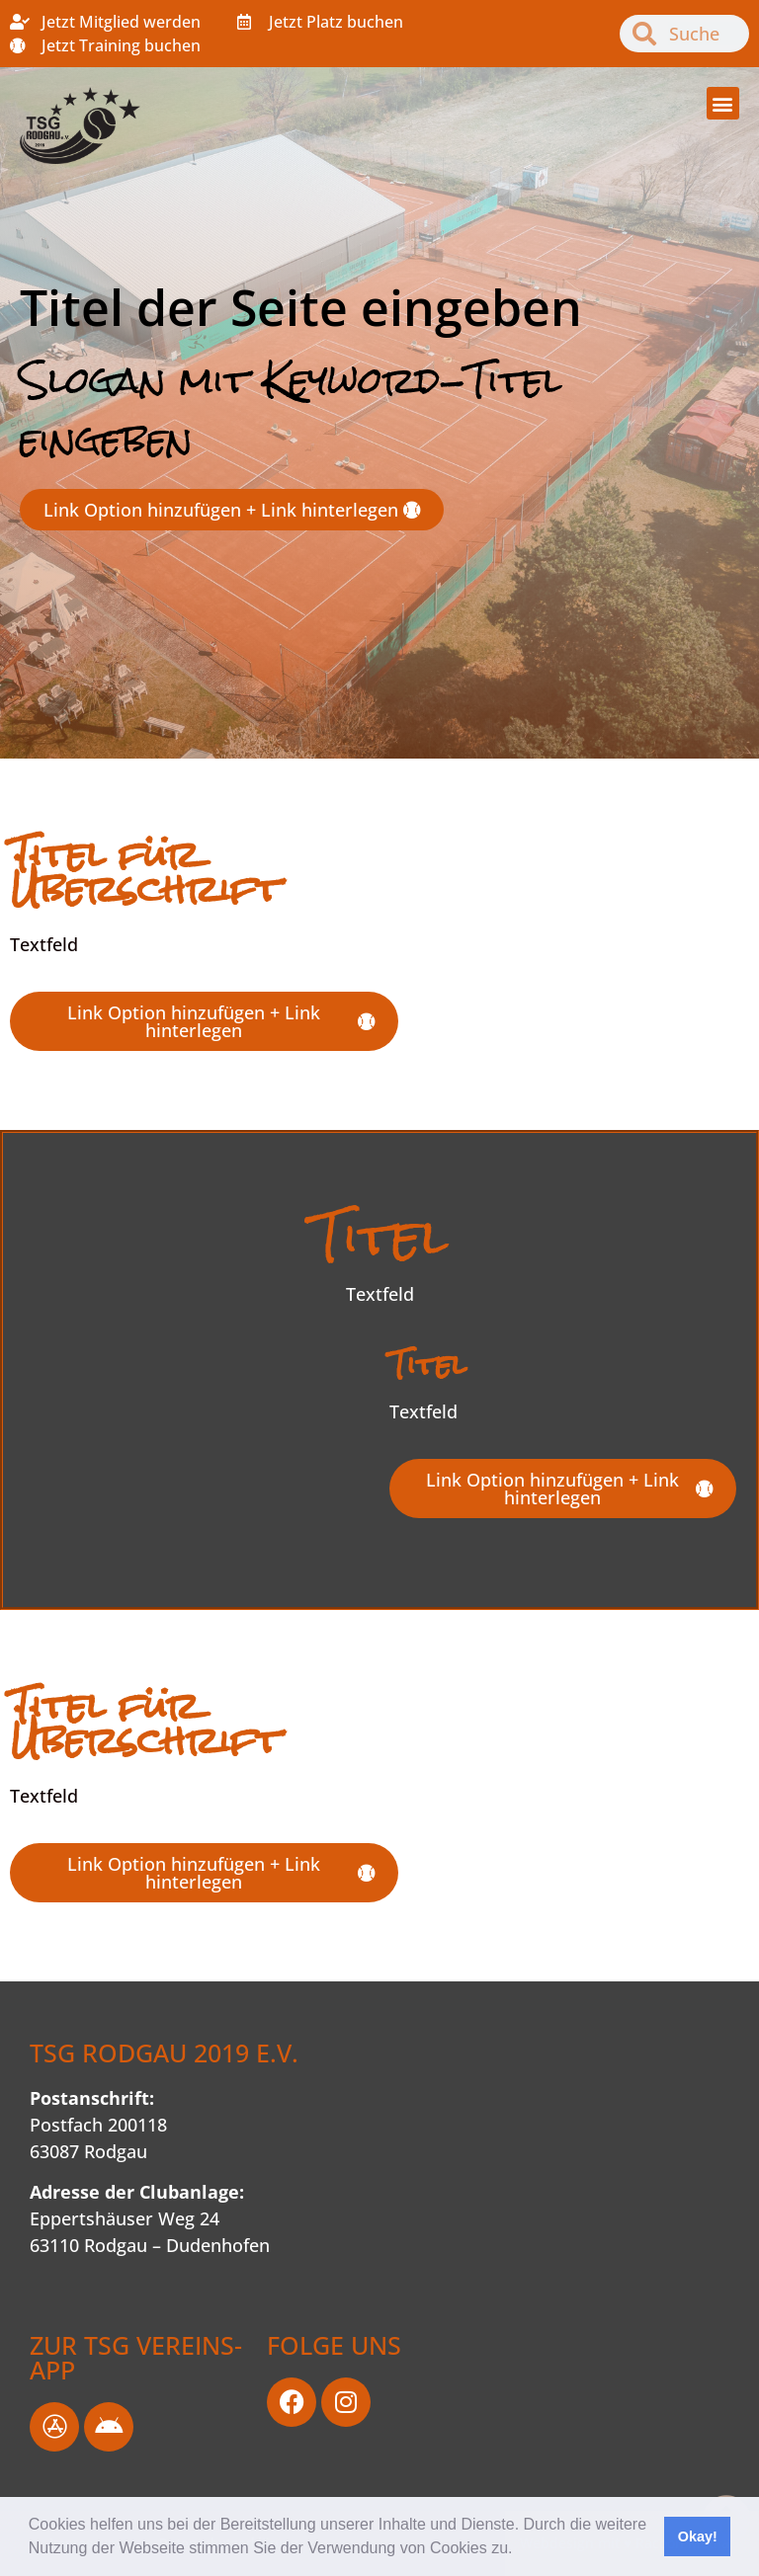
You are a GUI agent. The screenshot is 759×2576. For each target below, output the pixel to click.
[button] (520, 2550)
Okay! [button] (697, 2536)
